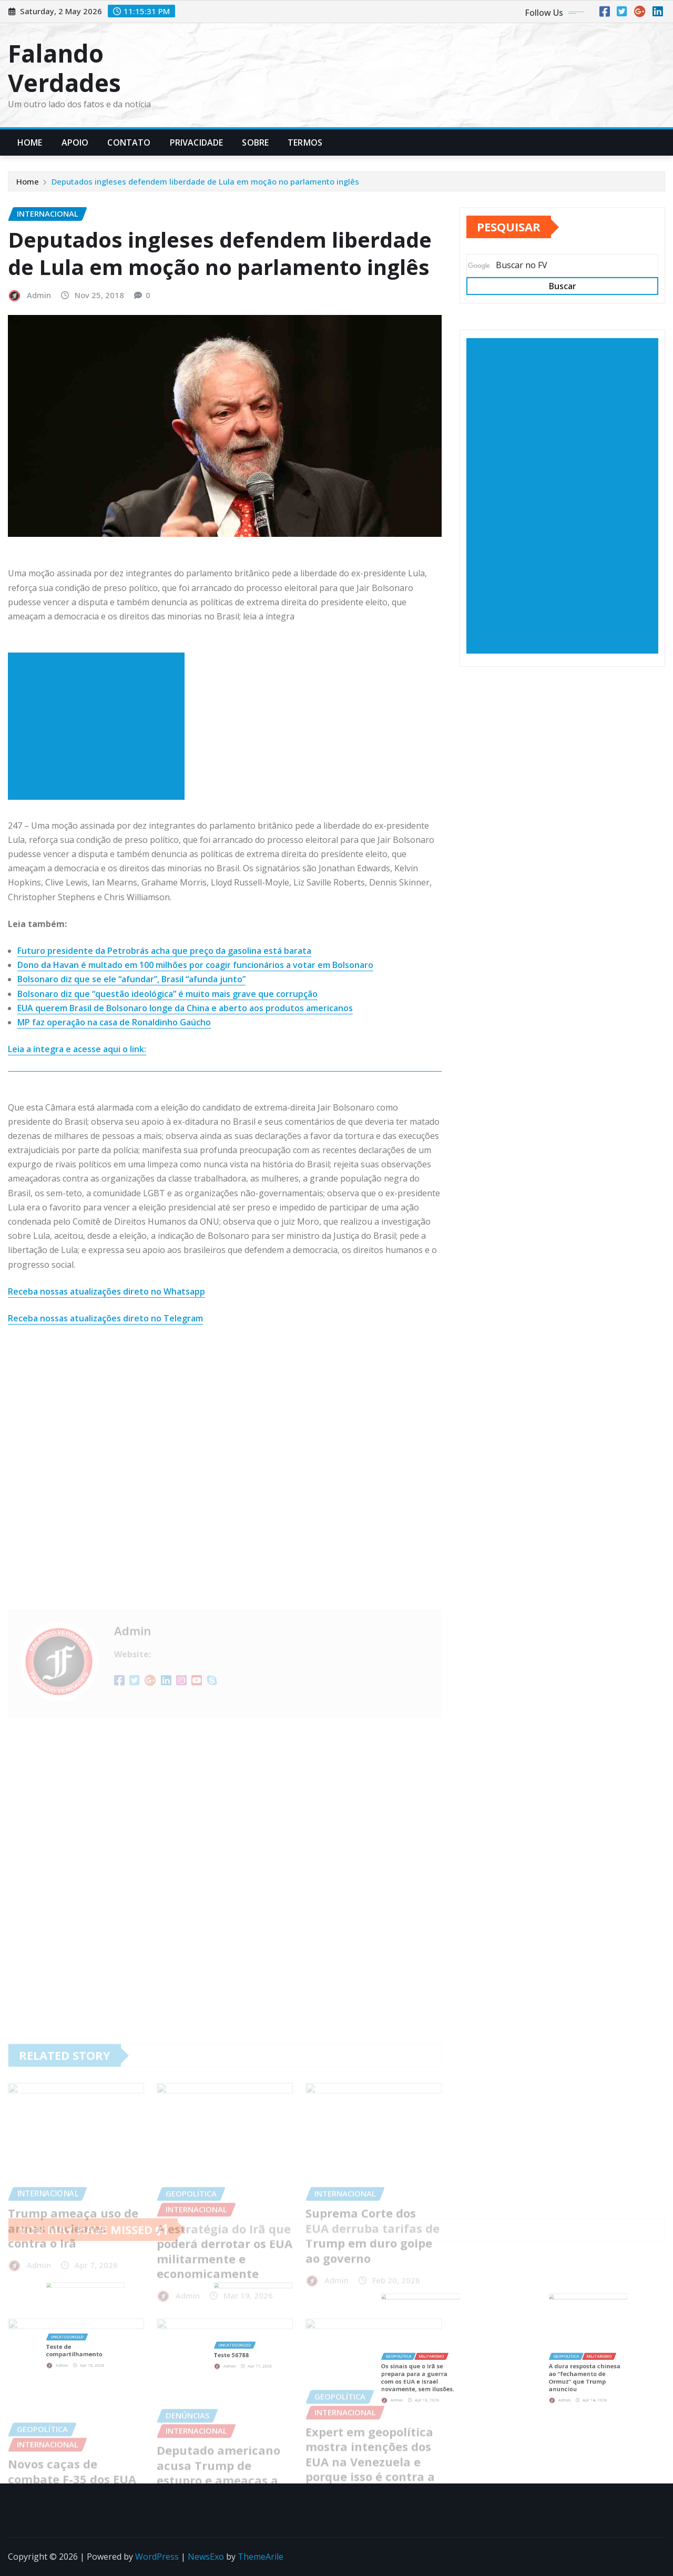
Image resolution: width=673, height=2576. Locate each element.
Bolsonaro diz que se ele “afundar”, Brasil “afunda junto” (131, 979)
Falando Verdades (64, 67)
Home (30, 142)
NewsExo (206, 2556)
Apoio (75, 142)
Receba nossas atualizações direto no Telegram (105, 1318)
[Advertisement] (100, 726)
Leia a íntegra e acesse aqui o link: (77, 1049)
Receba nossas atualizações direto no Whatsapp (106, 1291)
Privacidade (196, 142)
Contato (128, 142)
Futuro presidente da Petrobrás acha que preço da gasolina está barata (164, 950)
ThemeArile (260, 2556)
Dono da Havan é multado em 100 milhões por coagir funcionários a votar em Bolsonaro (195, 965)
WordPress (157, 2556)
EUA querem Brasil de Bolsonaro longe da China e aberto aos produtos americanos (185, 1008)
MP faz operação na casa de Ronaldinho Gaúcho (114, 1022)
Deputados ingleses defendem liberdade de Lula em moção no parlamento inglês (205, 181)
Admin (39, 295)
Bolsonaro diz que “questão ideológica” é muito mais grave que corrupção (167, 994)
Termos (305, 142)
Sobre (255, 142)
